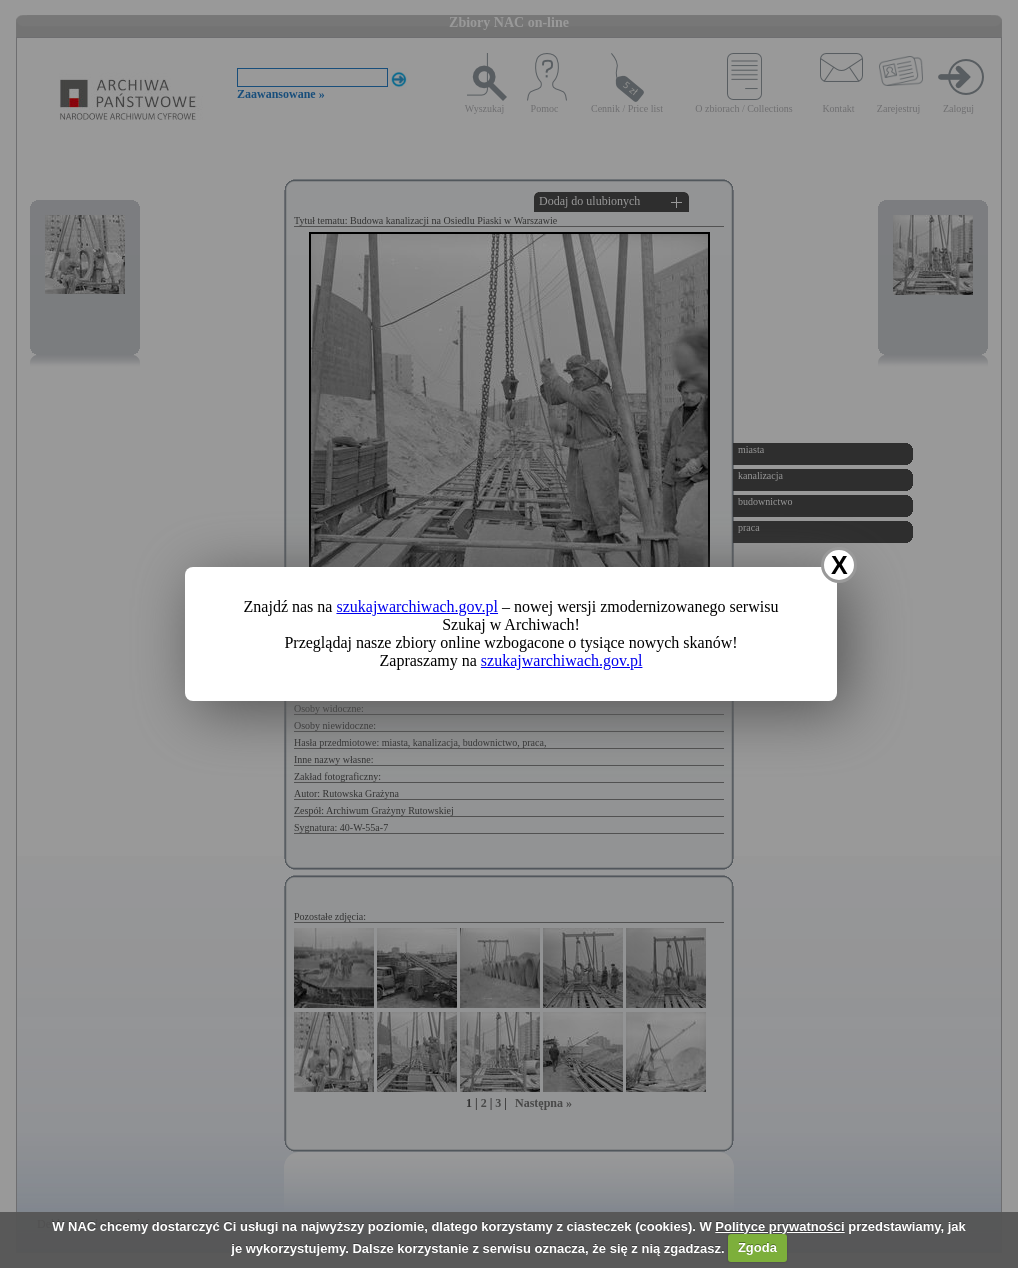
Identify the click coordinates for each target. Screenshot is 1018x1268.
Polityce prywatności (779, 1226)
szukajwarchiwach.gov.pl (417, 606)
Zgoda (757, 1247)
